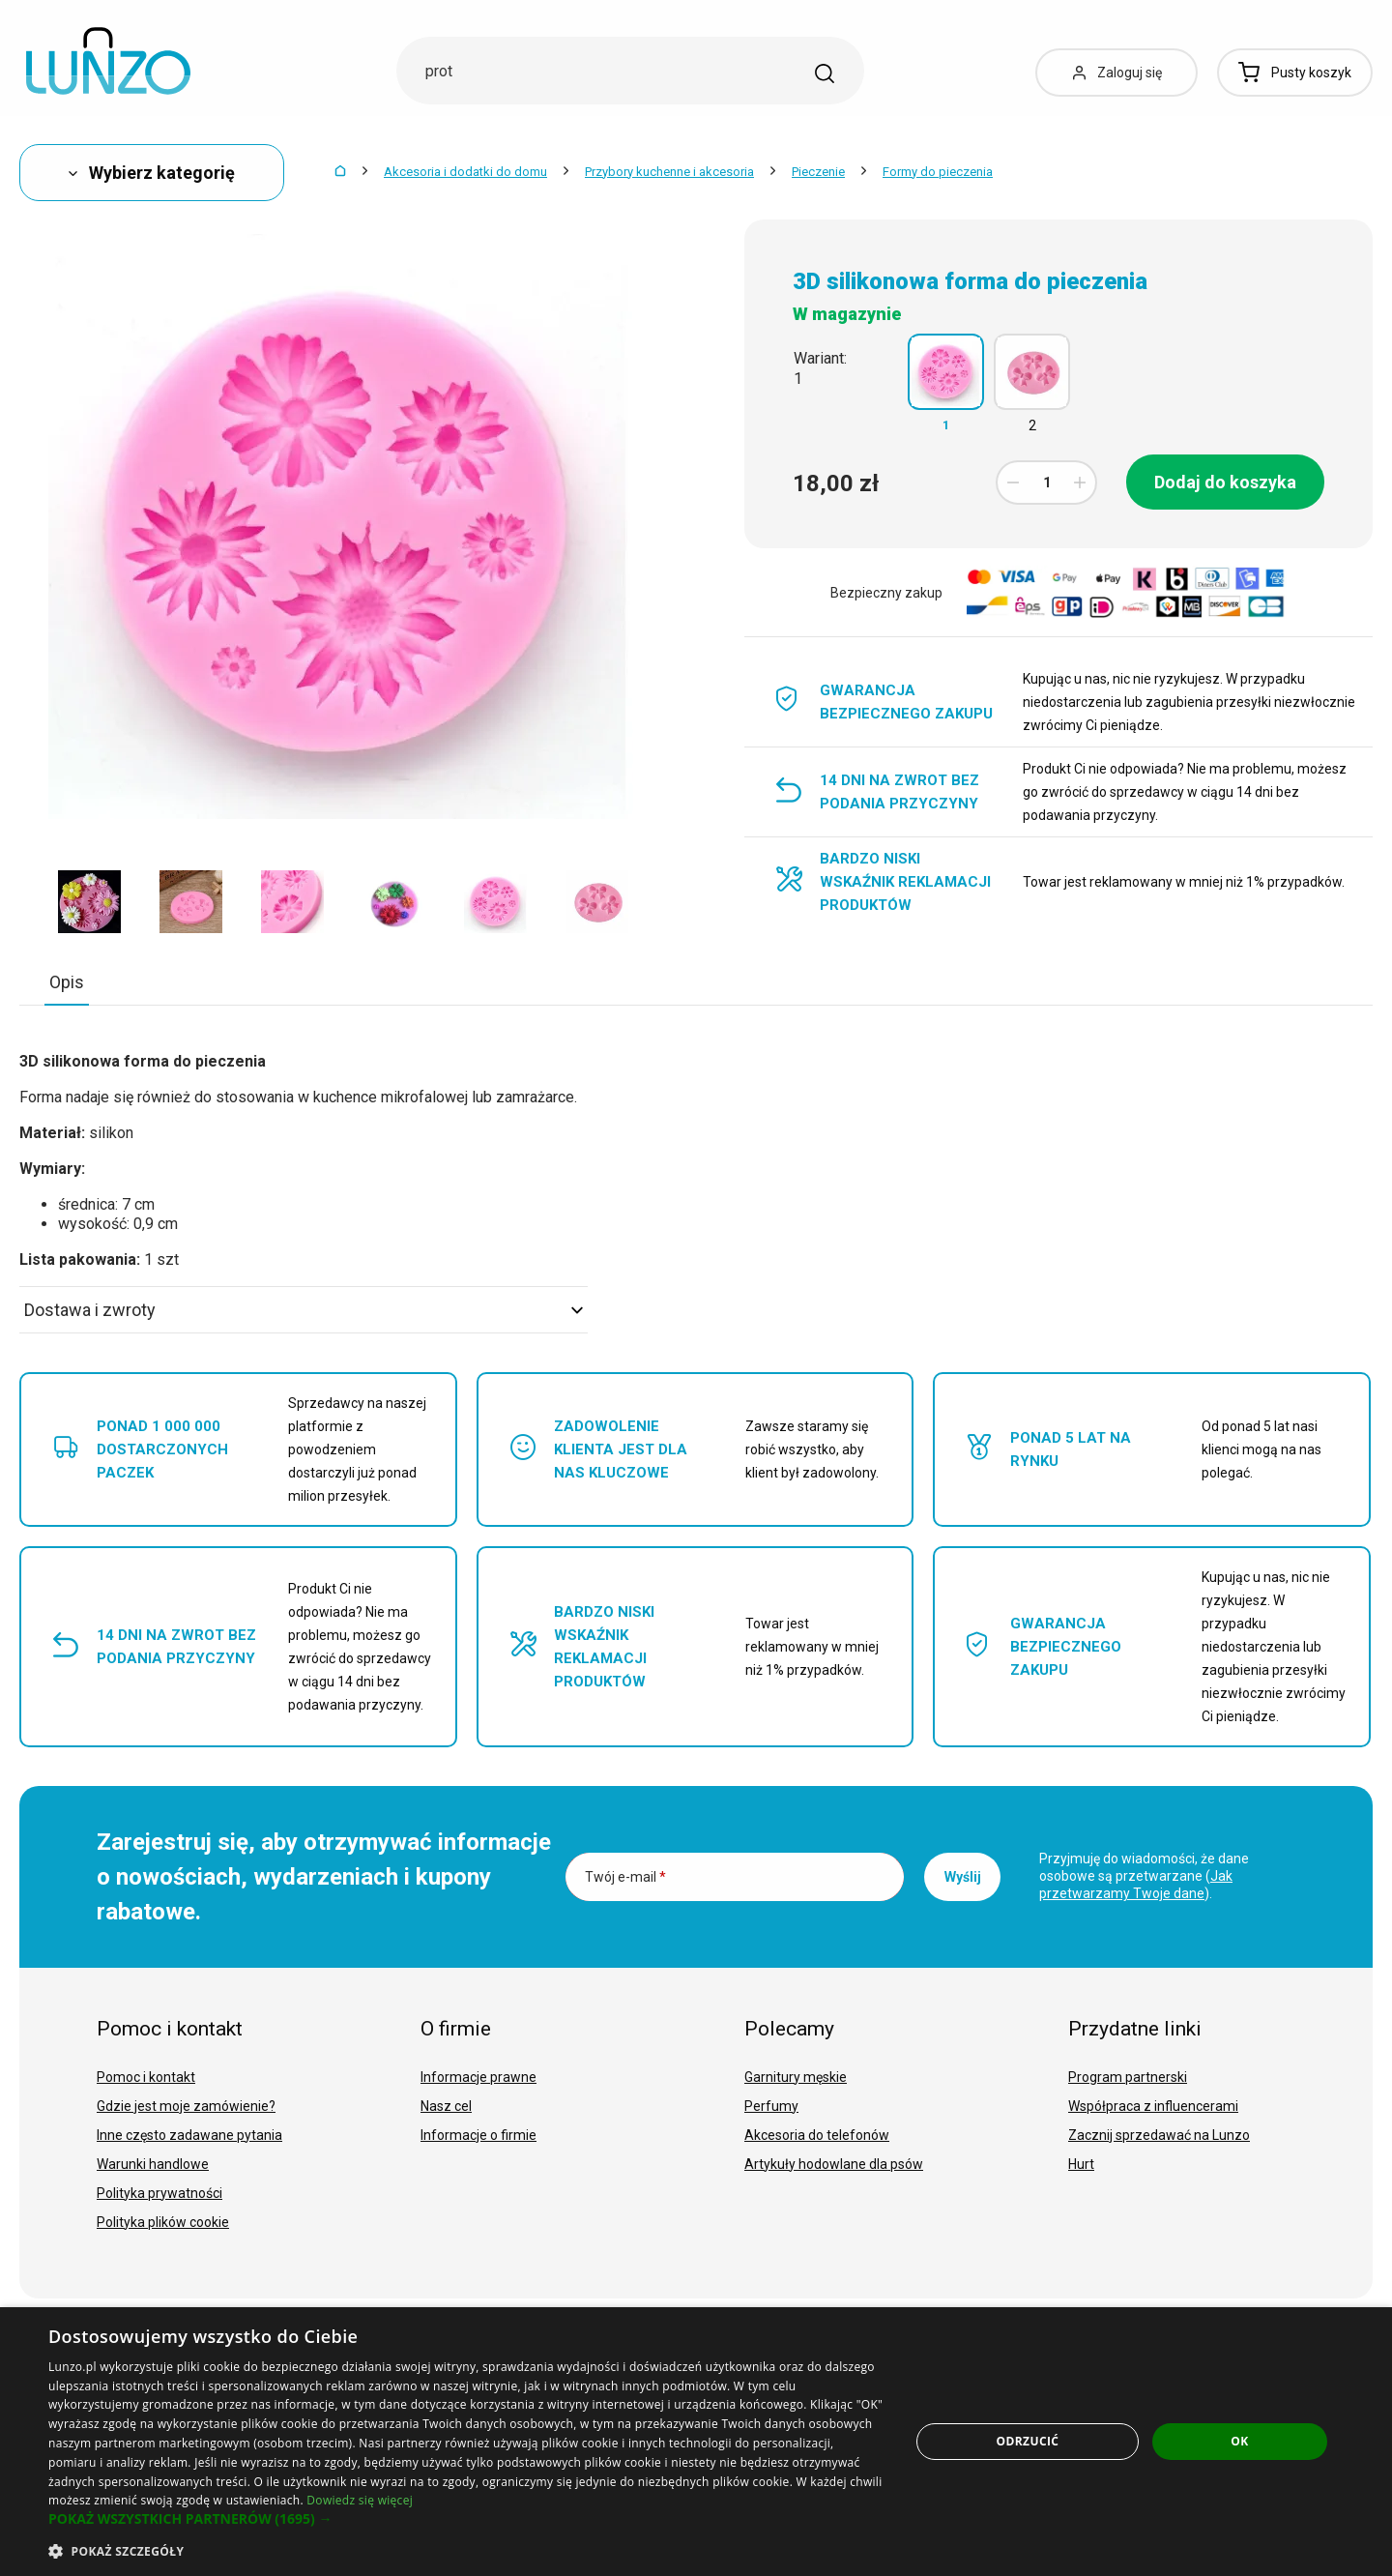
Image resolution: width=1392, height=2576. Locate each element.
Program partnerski (1127, 2077)
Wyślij (962, 1877)
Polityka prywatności (159, 2193)
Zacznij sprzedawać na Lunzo (1159, 2135)
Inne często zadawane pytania (189, 2135)
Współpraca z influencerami (1153, 2106)
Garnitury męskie (795, 2077)
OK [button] (1239, 2441)
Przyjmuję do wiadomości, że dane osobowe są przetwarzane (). (1144, 1876)
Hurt (1081, 2164)
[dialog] (696, 2441)
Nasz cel (446, 2106)
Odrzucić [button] (1028, 2441)
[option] (89, 901)
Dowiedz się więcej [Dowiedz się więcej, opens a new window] (359, 2500)
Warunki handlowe (153, 2164)
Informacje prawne (478, 2077)
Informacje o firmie (478, 2135)
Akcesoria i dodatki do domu (465, 171)
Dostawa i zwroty (303, 1310)
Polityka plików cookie (163, 2222)
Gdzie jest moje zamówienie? (186, 2106)
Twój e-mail (625, 1877)
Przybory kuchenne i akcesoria (669, 171)
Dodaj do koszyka (1225, 482)
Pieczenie (818, 171)
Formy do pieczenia (938, 171)
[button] (466, 2519)
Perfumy (771, 2106)
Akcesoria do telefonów (816, 2135)
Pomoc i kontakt (146, 2077)
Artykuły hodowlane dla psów (833, 2164)
